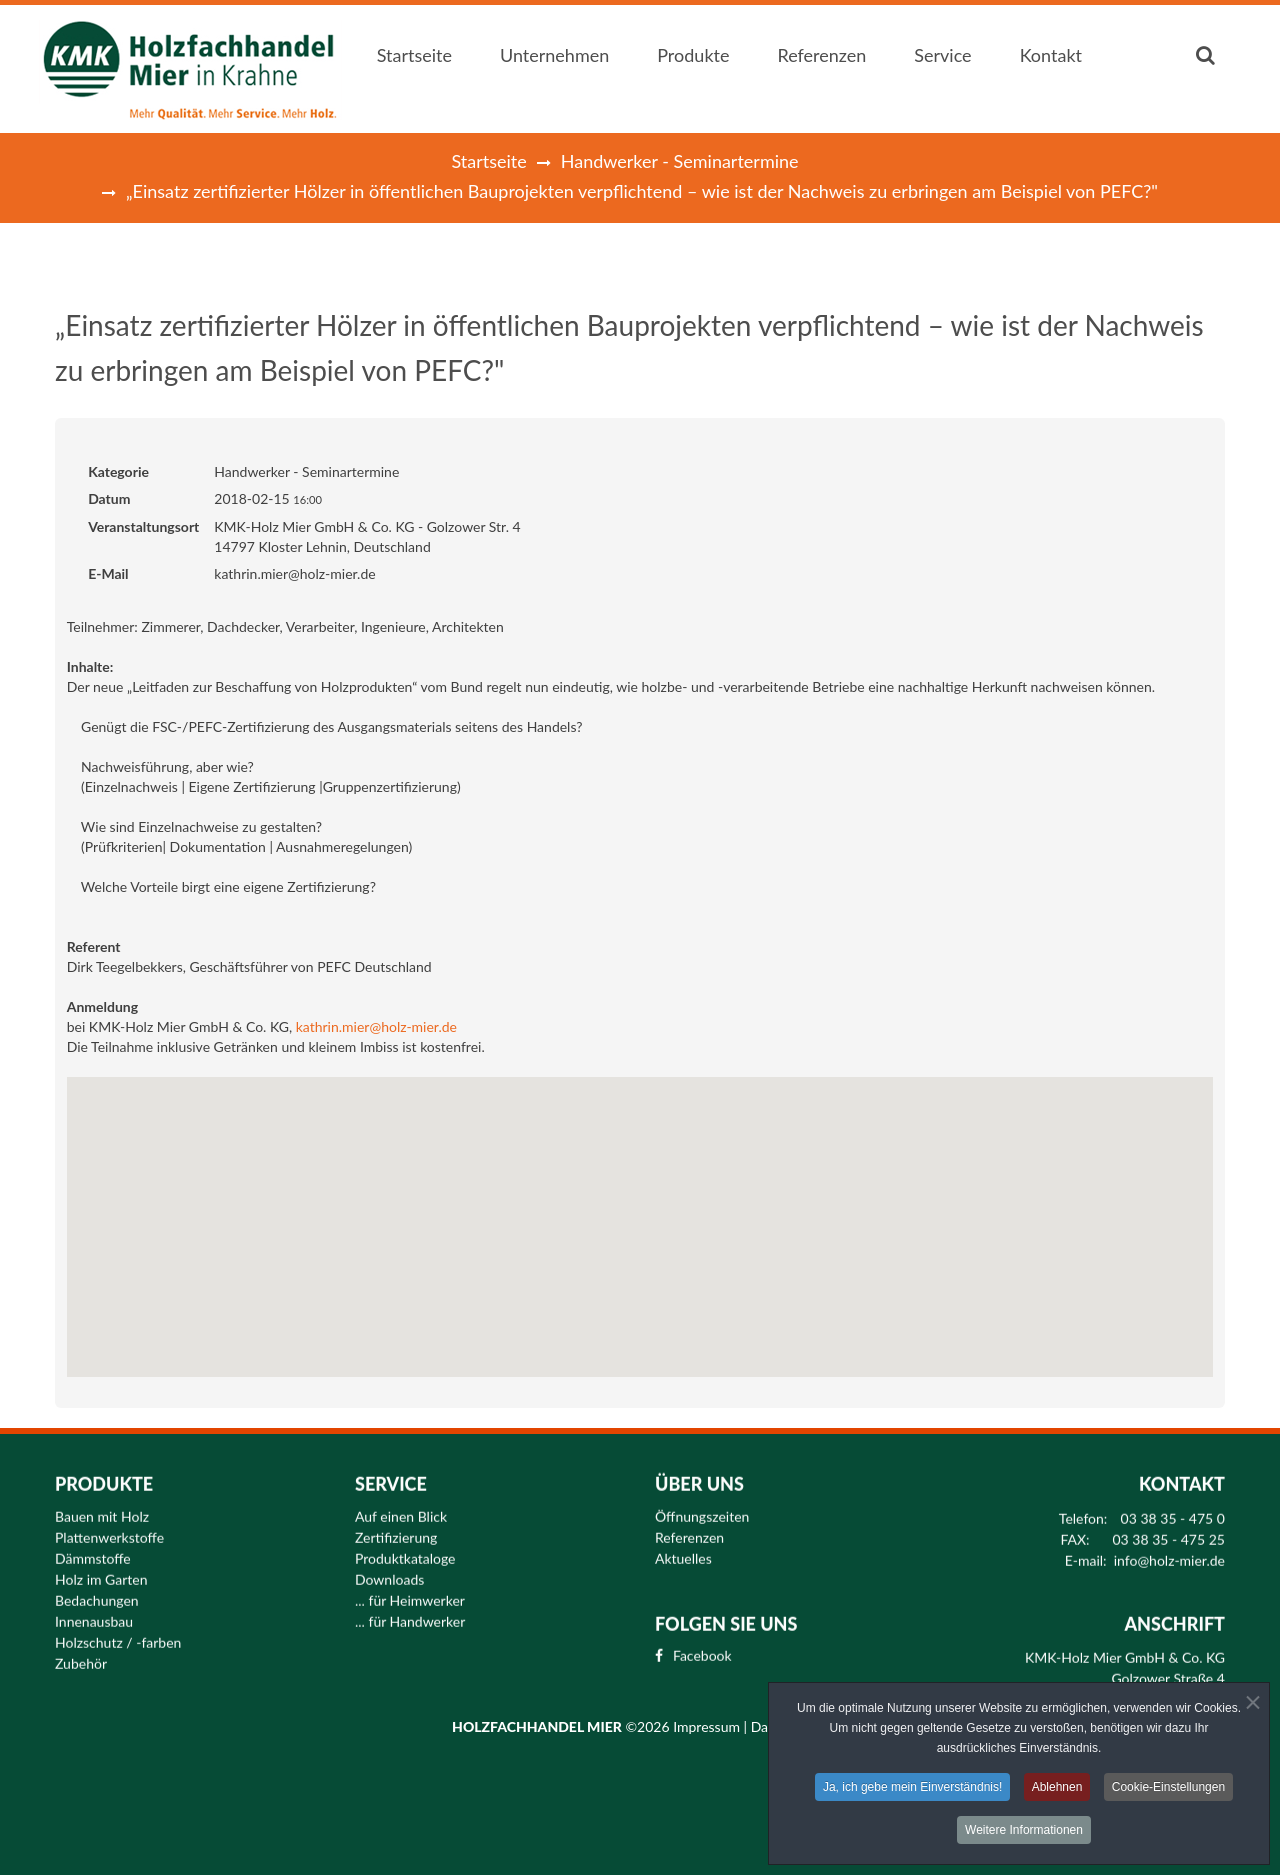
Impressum (708, 1726)
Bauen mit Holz (102, 1508)
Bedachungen (97, 1592)
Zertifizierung (396, 1529)
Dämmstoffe (93, 1550)
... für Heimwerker (410, 1592)
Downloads (389, 1571)
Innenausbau (94, 1613)
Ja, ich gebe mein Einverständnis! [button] (912, 1788)
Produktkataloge (405, 1550)
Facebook (702, 1648)
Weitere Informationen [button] (1024, 1831)
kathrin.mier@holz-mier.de (376, 1026)
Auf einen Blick (401, 1508)
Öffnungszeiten (702, 1508)
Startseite (488, 161)
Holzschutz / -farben (118, 1634)
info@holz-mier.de (1169, 1552)
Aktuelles (683, 1550)
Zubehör (81, 1655)
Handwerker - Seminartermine (680, 161)
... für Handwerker (410, 1613)
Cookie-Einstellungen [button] (1168, 1788)
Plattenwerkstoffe (109, 1529)
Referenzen (689, 1529)
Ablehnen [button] (1057, 1788)
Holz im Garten (101, 1571)
